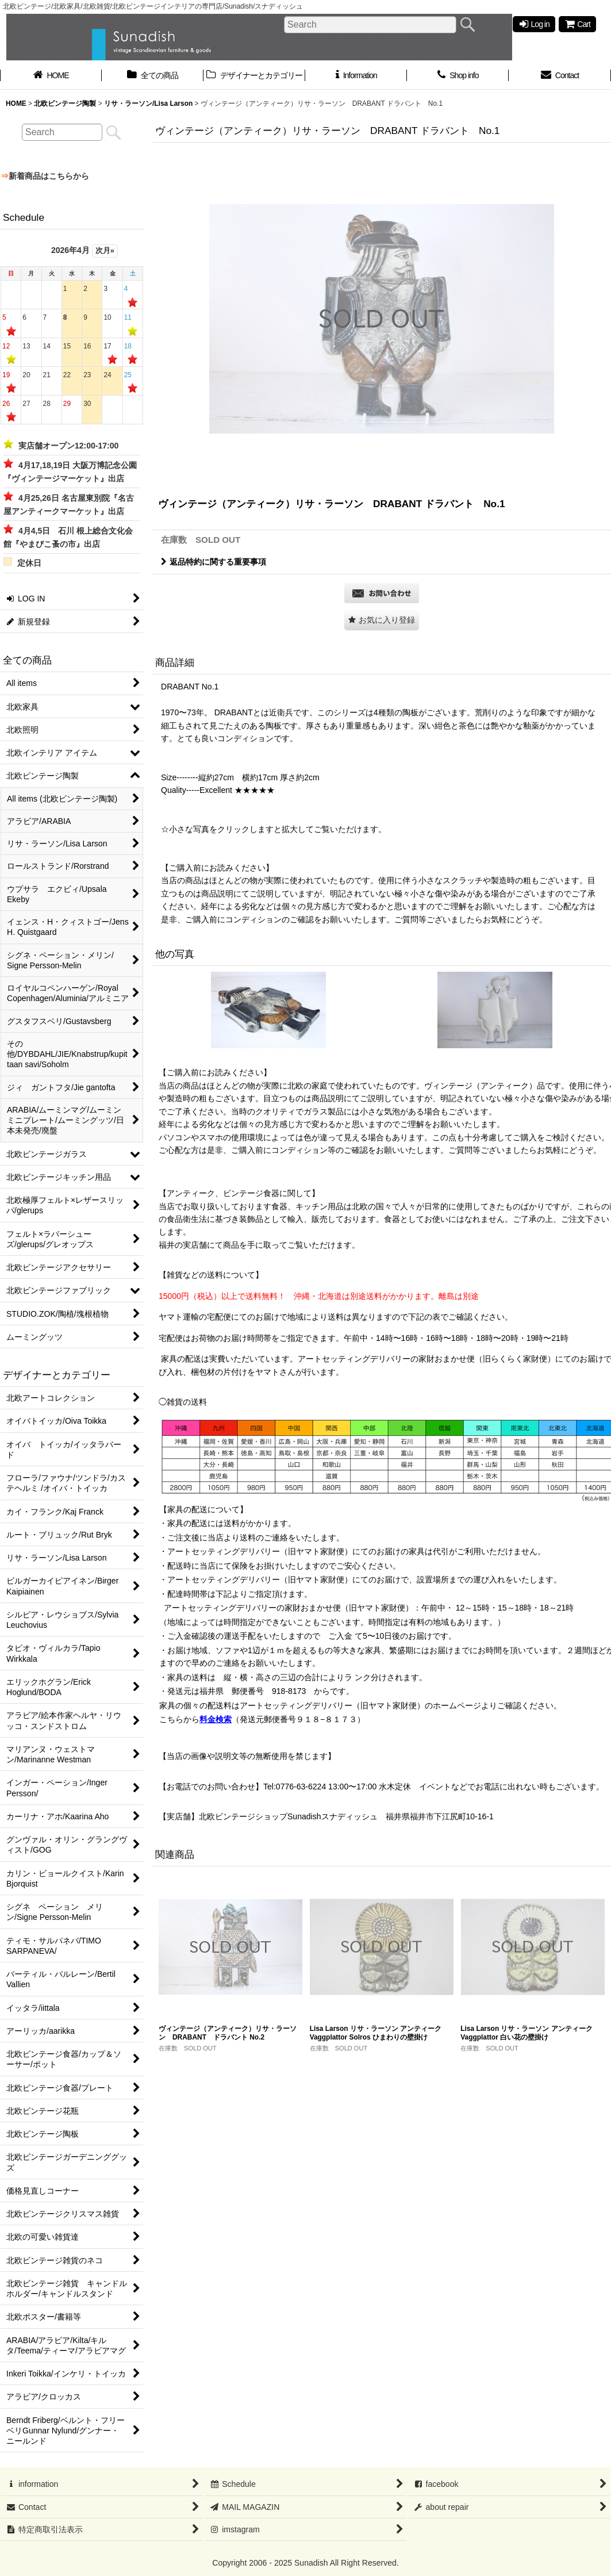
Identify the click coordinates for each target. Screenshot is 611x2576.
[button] (381, 620)
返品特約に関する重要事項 (213, 561)
